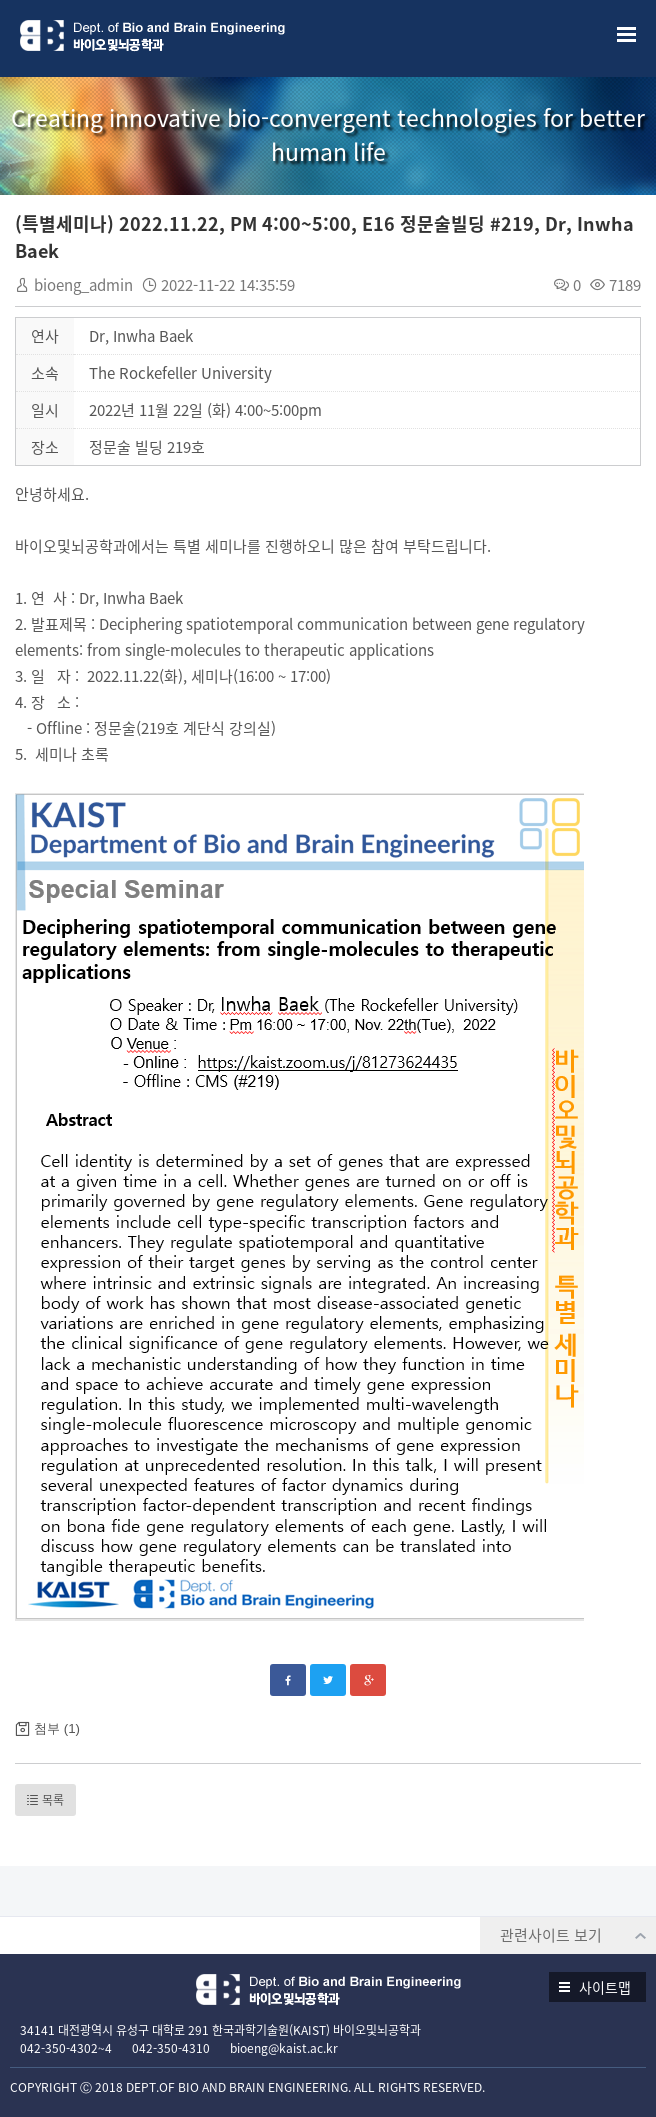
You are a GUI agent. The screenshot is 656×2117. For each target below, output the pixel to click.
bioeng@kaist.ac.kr (284, 2048)
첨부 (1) (57, 1728)
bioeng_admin (83, 285)
